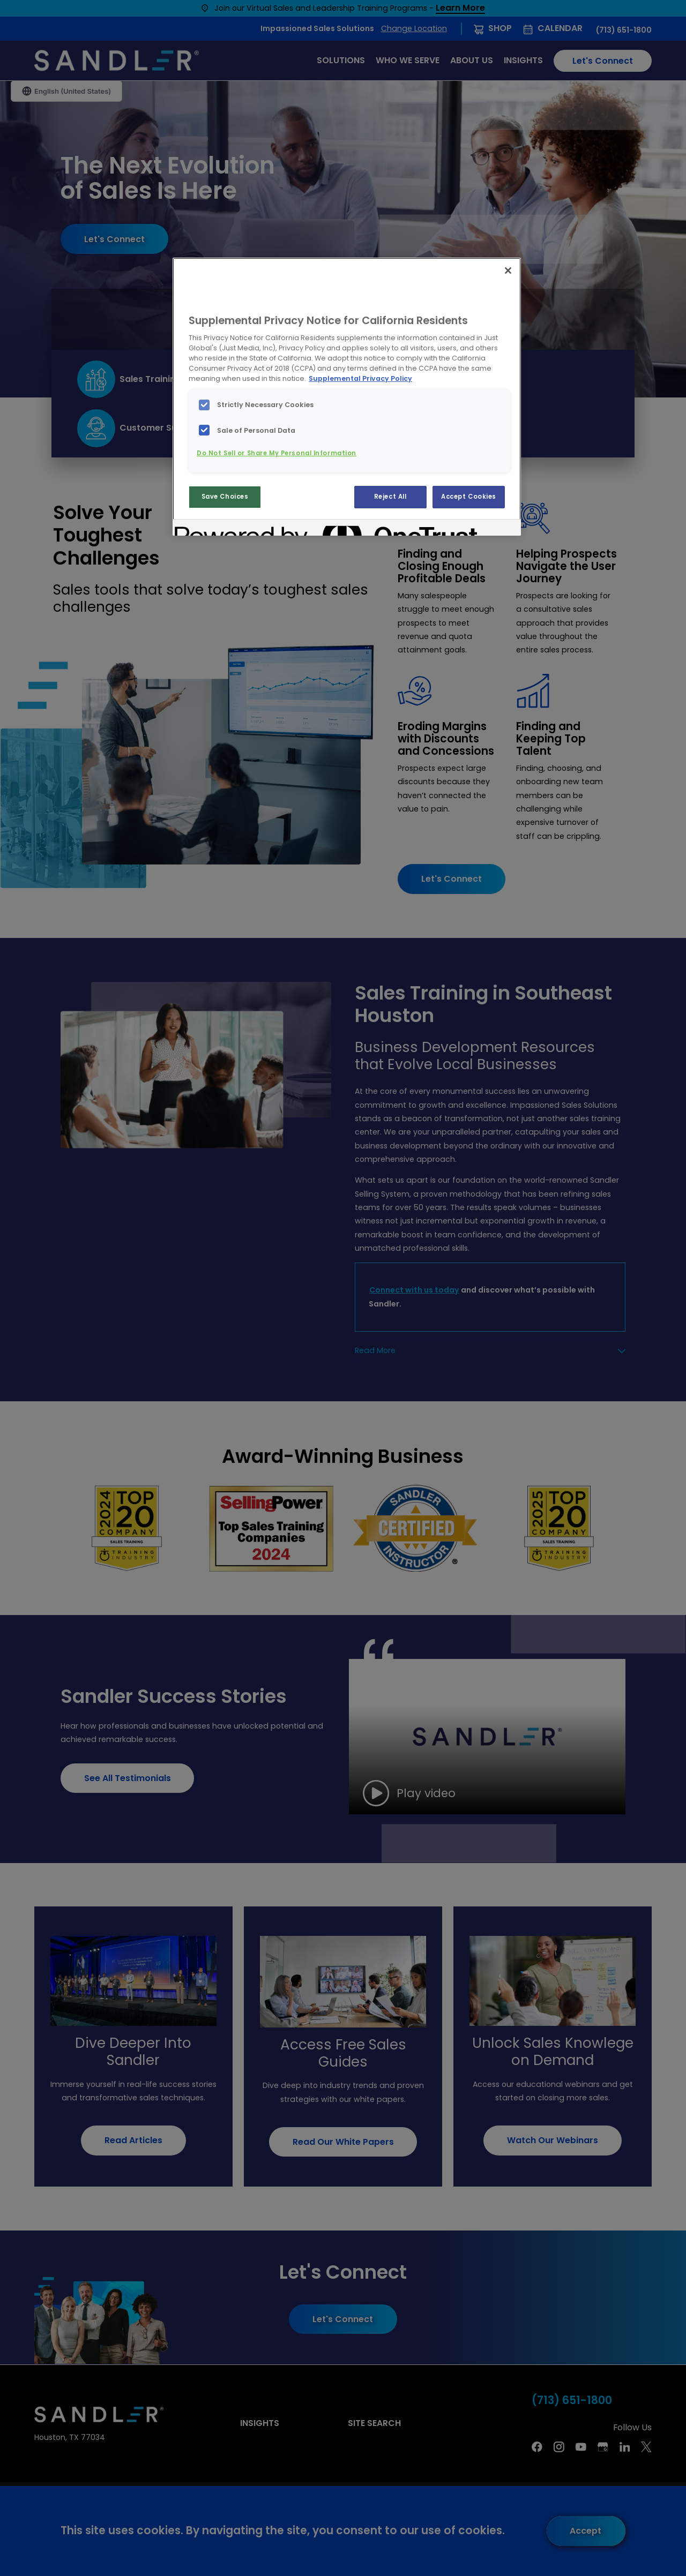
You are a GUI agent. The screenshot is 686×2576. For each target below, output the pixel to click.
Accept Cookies (468, 496)
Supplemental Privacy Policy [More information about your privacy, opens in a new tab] (360, 378)
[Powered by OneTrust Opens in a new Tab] (213, 529)
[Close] (508, 270)
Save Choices (225, 496)
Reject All (390, 496)
